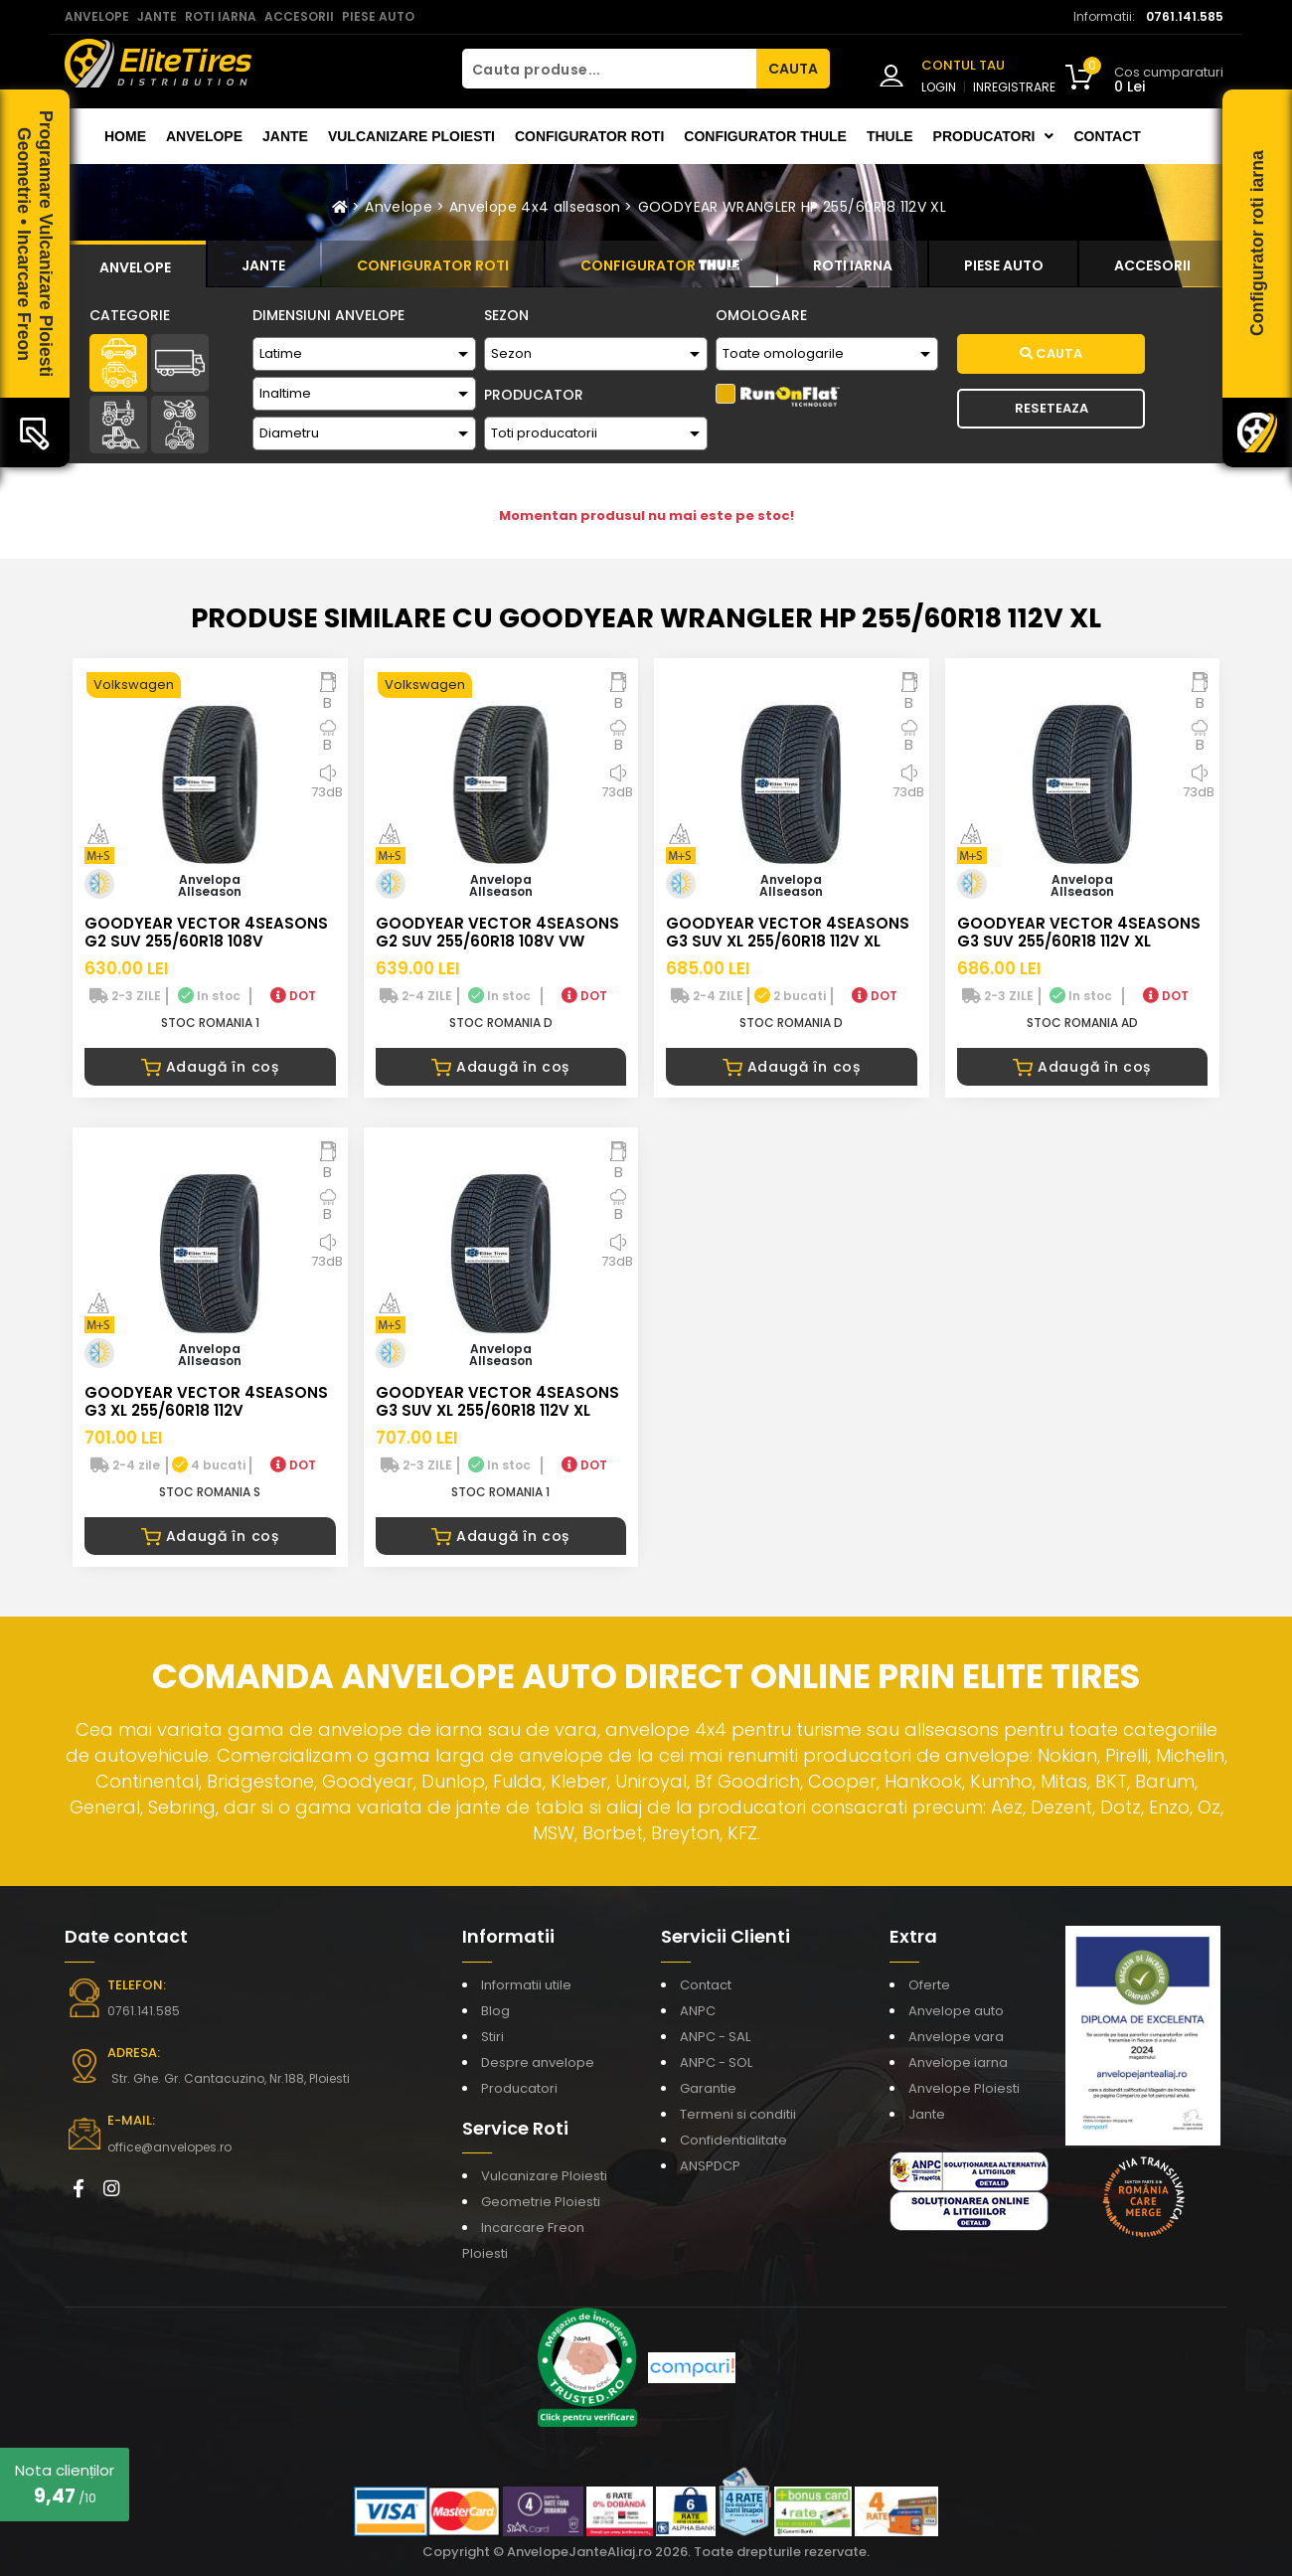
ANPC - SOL (716, 2062)
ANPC (698, 2010)
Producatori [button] (993, 136)
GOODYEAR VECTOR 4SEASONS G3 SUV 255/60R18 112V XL (1079, 932)
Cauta (1051, 353)
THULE (890, 136)
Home (125, 136)
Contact (1106, 136)
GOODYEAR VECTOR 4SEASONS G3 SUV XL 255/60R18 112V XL (787, 932)
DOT (293, 995)
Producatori (519, 2088)
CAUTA (793, 69)
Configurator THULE (765, 136)
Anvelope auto (956, 2010)
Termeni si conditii (738, 2114)
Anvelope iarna (958, 2062)
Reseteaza (1051, 408)
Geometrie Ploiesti (540, 2201)
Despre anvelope (537, 2062)
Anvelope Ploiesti (964, 2088)
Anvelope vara (956, 2036)
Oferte (929, 1984)
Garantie (708, 2088)
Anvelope (204, 136)
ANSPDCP (710, 2165)
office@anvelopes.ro (169, 2147)
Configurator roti (589, 136)
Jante (285, 136)
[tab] (135, 264)
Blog (495, 2010)
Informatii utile (526, 1984)
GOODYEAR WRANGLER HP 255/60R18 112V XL (792, 207)
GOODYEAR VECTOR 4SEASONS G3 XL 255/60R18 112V (206, 1401)
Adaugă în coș (210, 1067)
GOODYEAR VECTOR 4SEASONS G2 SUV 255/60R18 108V (206, 932)
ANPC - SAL (715, 2036)
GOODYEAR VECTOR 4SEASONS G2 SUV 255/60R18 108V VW (497, 932)
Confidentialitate (733, 2140)
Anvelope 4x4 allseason (535, 207)
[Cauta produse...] (609, 68)
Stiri (492, 2036)
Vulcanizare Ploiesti (411, 136)
